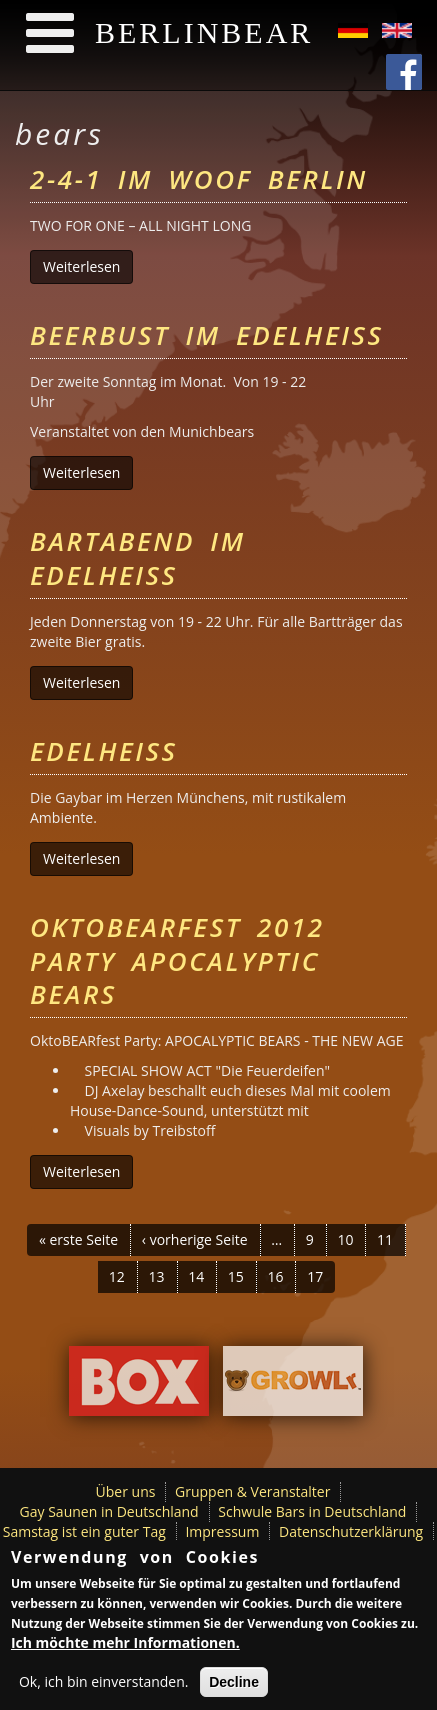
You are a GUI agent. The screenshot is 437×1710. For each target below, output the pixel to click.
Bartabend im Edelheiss (138, 558)
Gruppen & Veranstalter (252, 1491)
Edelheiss (104, 751)
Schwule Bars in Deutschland (312, 1511)
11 (385, 1239)
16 (275, 1276)
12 (117, 1276)
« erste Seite (78, 1239)
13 (157, 1276)
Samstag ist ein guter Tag (84, 1531)
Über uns (126, 1491)
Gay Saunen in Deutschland (109, 1511)
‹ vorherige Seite (195, 1239)
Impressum (222, 1531)
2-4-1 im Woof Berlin (199, 179)
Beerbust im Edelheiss (207, 335)
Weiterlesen (88, 266)
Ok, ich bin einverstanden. (104, 1685)
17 (315, 1276)
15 (236, 1276)
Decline (234, 1686)
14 (196, 1276)
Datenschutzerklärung (351, 1531)
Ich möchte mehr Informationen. (125, 1646)
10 (345, 1239)
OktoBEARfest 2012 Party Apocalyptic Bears (177, 961)
